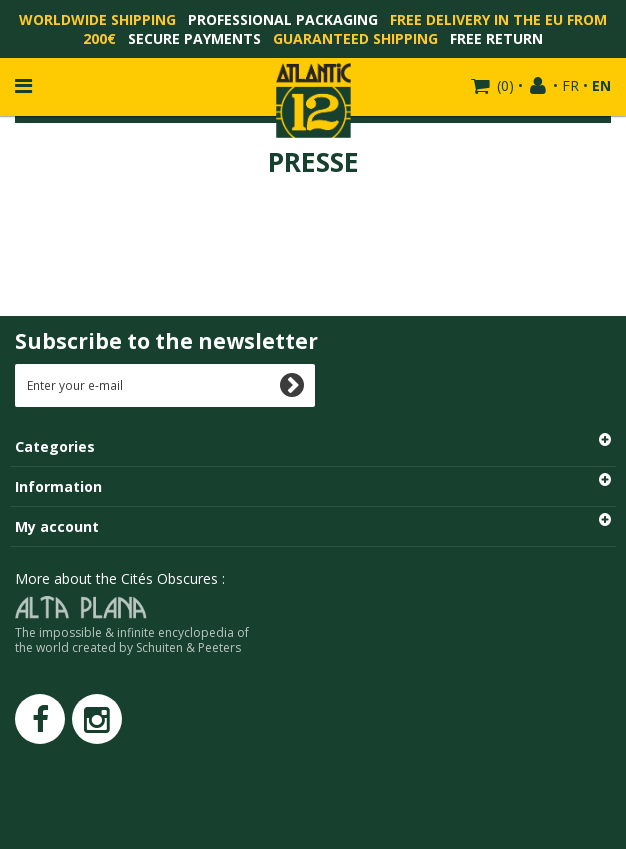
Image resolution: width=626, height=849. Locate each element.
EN (601, 85)
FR (570, 85)
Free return (496, 38)
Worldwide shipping (97, 19)
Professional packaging (283, 19)
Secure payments (194, 38)
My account (57, 526)
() (503, 85)
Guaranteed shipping (355, 38)
